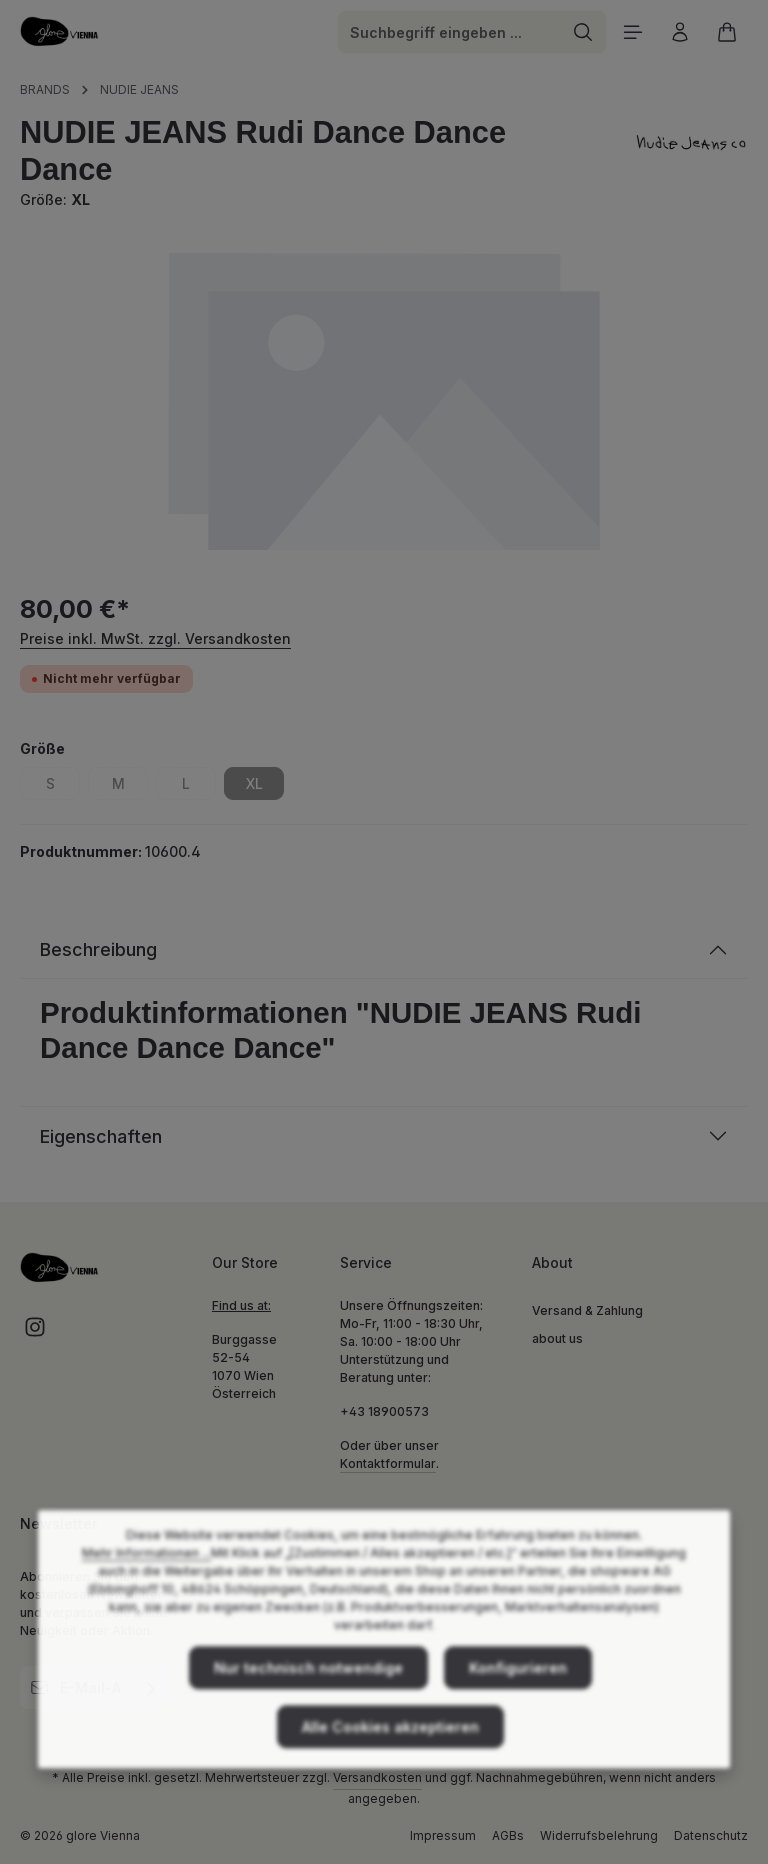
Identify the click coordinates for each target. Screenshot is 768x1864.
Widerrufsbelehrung (599, 1835)
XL (265, 787)
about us (557, 1338)
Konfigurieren (518, 1702)
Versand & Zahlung (587, 1310)
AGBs (508, 1835)
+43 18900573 (384, 1411)
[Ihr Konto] (679, 32)
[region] (384, 400)
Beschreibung (98, 949)
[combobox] (449, 32)
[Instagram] (35, 1333)
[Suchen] (583, 32)
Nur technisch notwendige (308, 1702)
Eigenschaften (101, 1136)
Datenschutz (711, 1835)
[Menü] (632, 32)
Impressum (443, 1835)
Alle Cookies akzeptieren (390, 1761)
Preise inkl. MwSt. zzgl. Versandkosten (155, 638)
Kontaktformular (388, 1463)
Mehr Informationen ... (146, 1587)
